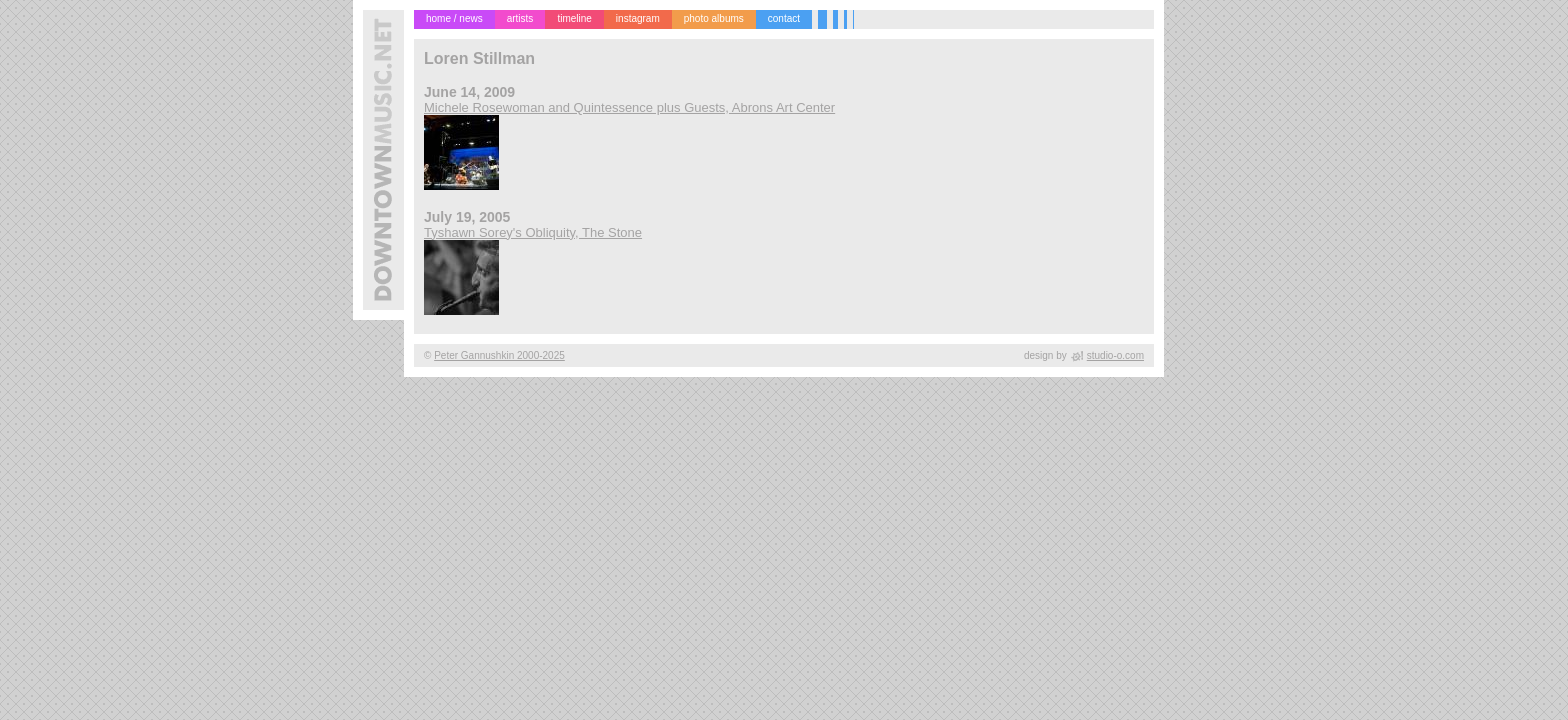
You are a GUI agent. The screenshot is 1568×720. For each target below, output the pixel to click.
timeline (574, 18)
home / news (454, 18)
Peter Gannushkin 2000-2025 (499, 355)
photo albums (714, 18)
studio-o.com (1115, 355)
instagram (638, 18)
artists (520, 18)
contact (784, 18)
